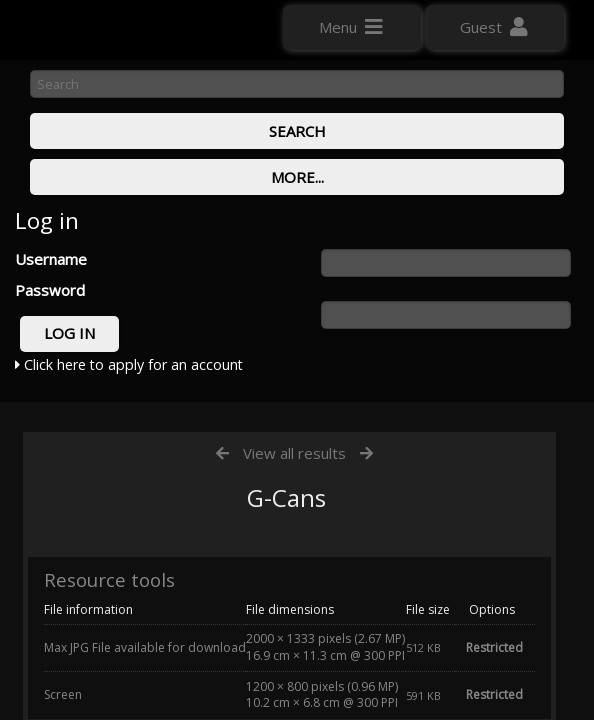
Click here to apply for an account (129, 364)
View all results (294, 453)
